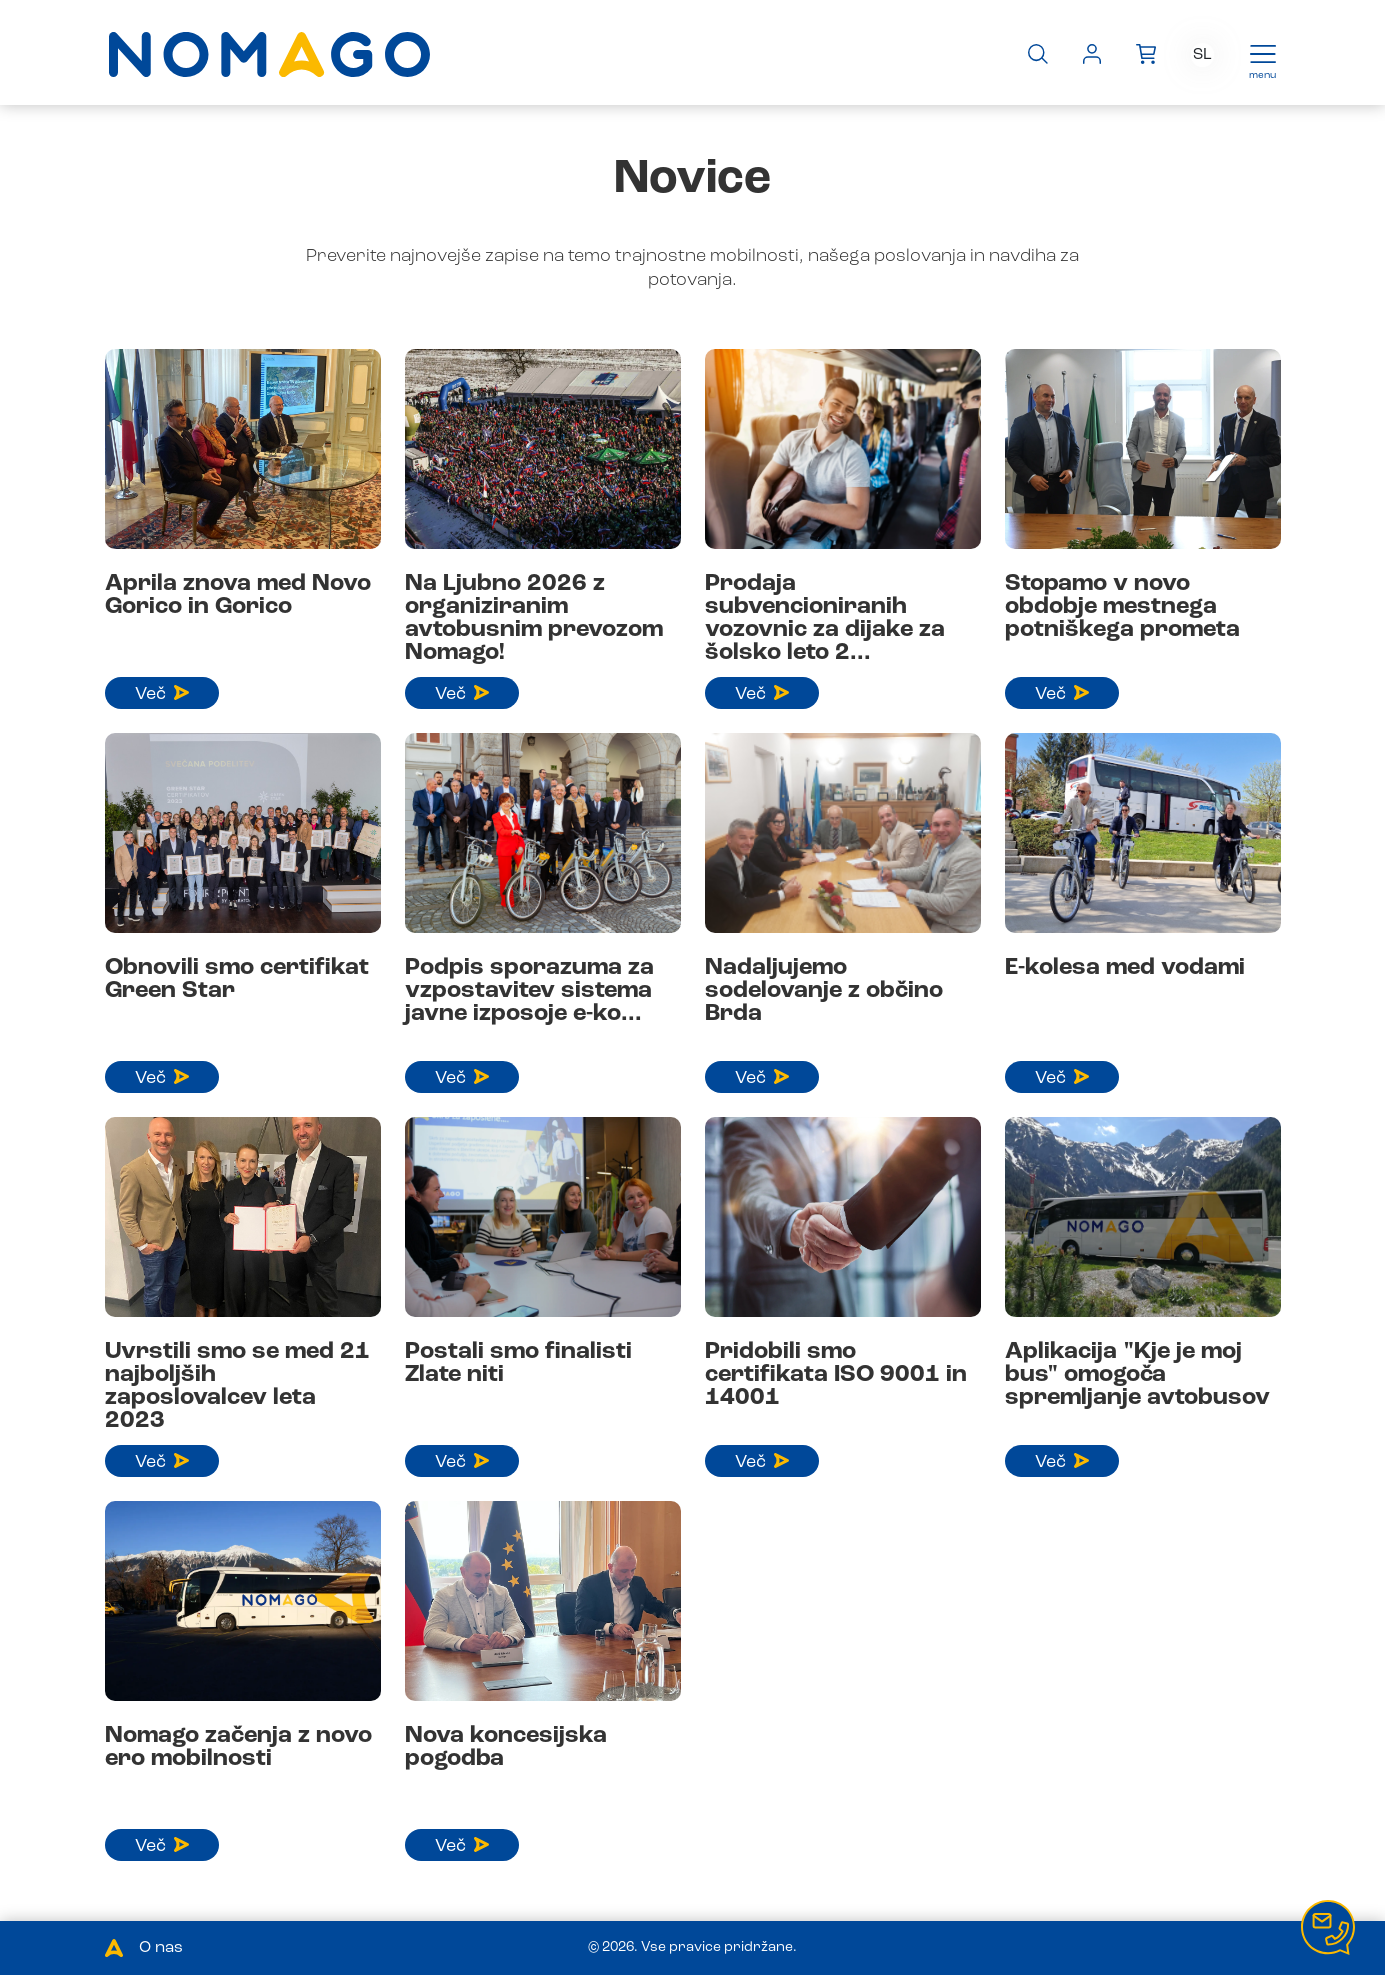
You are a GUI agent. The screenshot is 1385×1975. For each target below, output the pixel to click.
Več (162, 694)
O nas (161, 1948)
